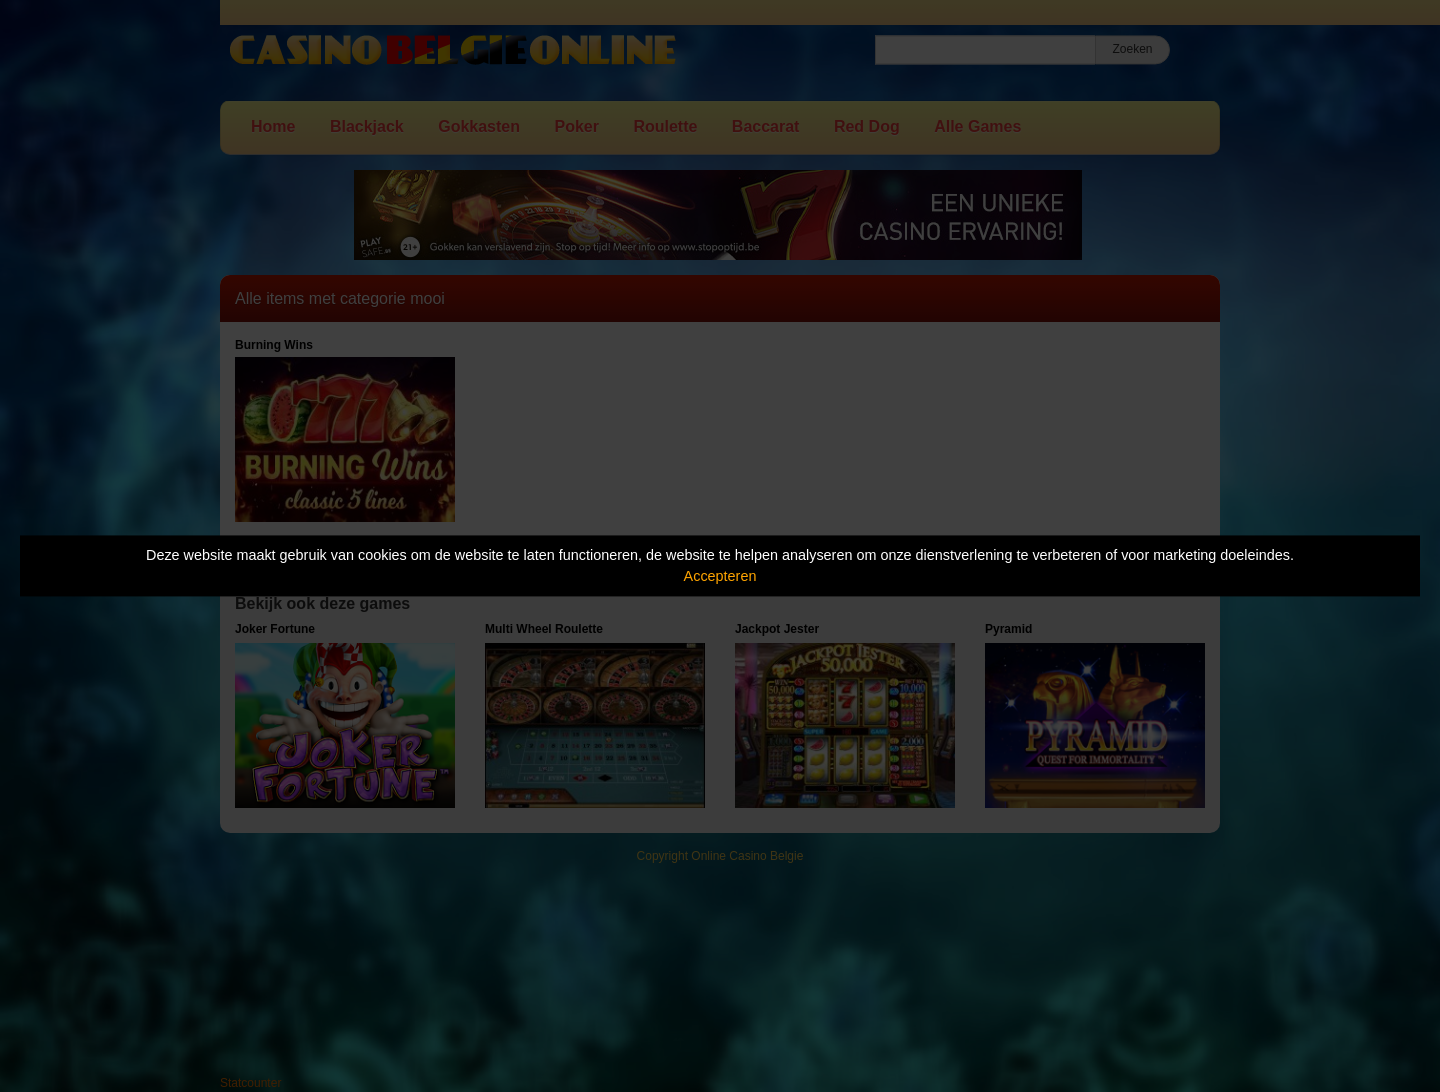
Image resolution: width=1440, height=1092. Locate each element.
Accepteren (720, 576)
